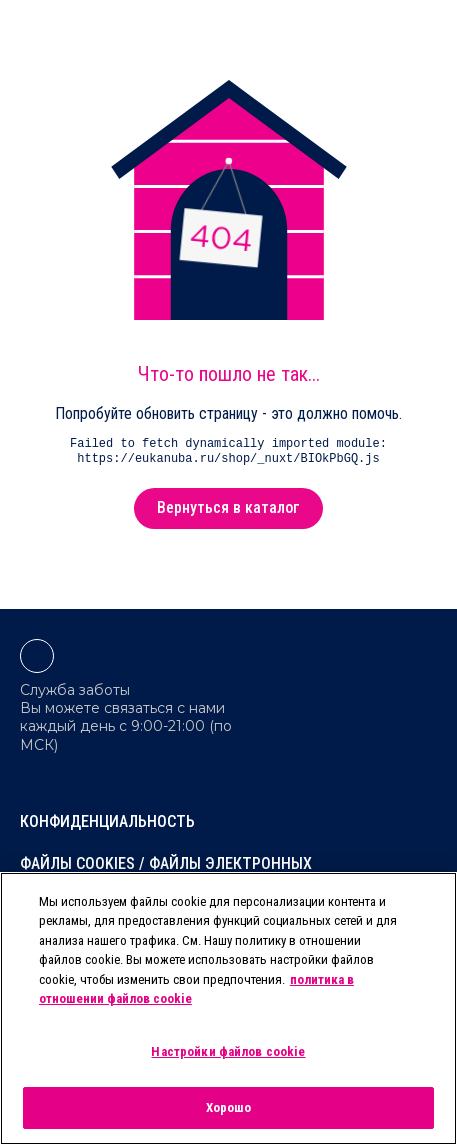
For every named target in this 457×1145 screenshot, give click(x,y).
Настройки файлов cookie (228, 1051)
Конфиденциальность (107, 821)
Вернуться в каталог (228, 507)
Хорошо (229, 1107)
